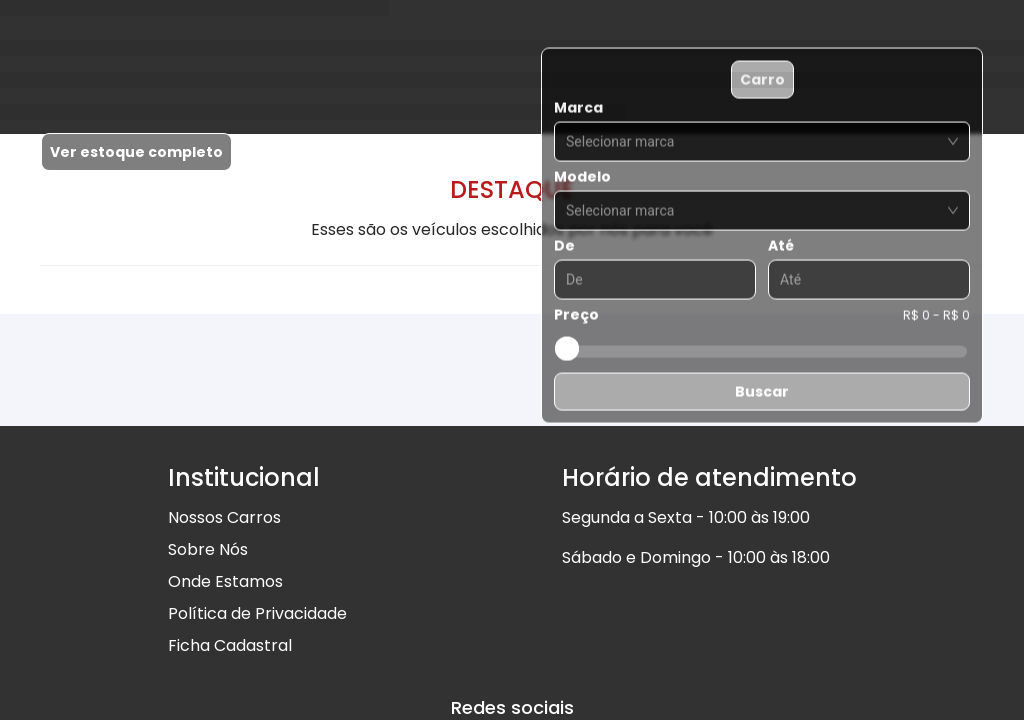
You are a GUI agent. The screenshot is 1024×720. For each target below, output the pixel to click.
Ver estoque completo (136, 152)
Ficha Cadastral (230, 645)
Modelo (582, 177)
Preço (576, 315)
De (564, 246)
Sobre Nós (208, 549)
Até (781, 246)
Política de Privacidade (257, 613)
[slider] (567, 349)
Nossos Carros (224, 517)
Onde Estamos (225, 581)
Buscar (762, 392)
